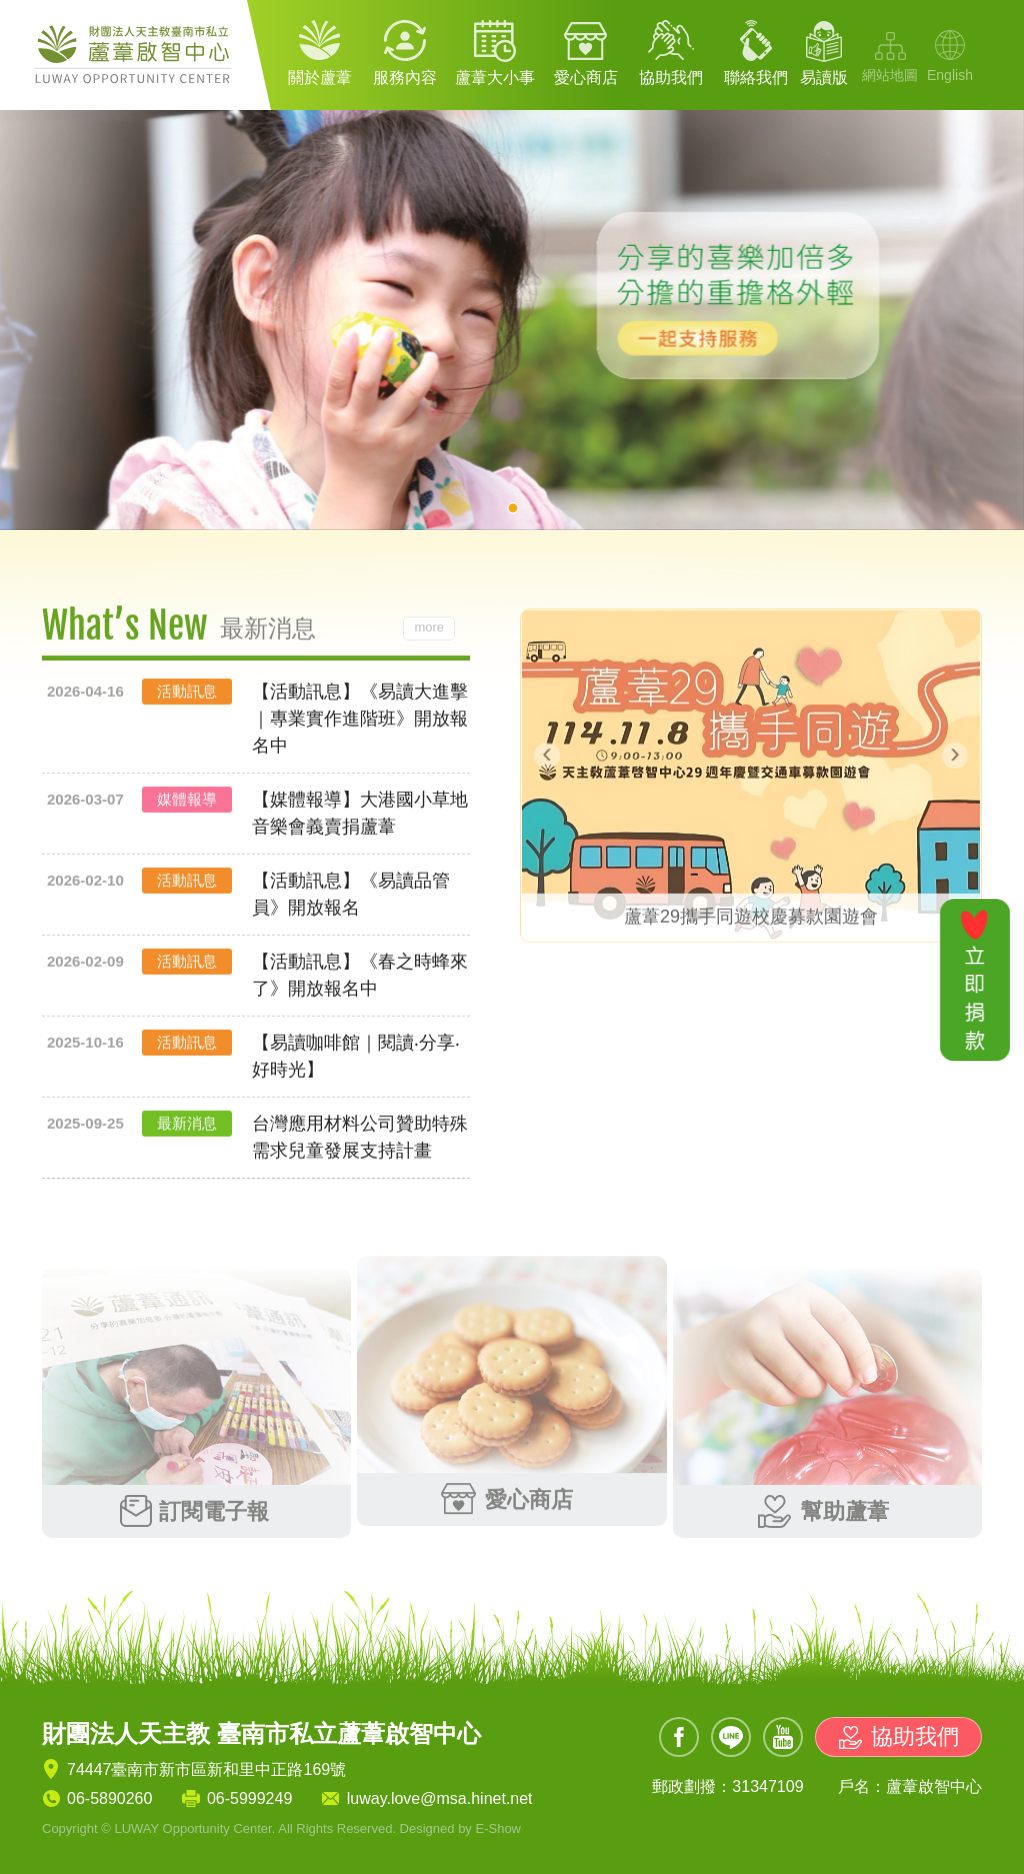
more (429, 633)
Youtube (783, 1737)
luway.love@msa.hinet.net (440, 1798)
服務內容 (405, 77)
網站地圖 (890, 75)
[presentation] (547, 749)
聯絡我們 (756, 77)
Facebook (679, 1737)
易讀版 (824, 77)
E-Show (498, 1828)
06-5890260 (109, 1798)
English (950, 75)
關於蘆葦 (320, 77)
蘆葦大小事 (495, 77)
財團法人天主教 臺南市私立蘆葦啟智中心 (137, 55)
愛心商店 (586, 77)
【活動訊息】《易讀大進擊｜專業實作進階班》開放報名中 (360, 725)
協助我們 (671, 77)
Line (731, 1737)
